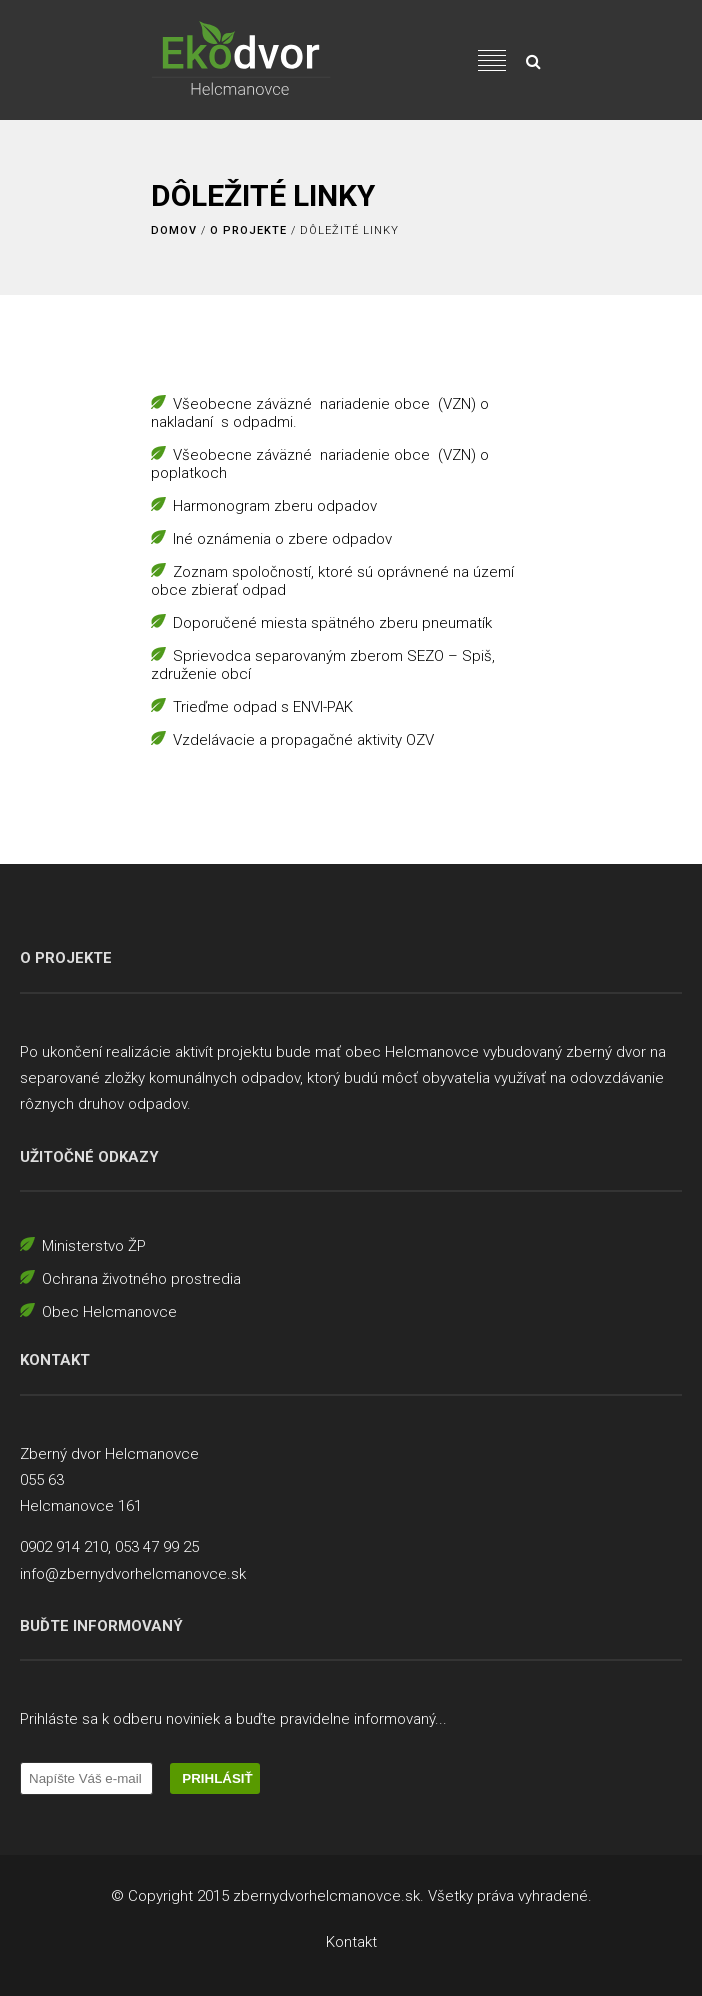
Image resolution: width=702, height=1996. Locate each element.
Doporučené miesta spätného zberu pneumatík (332, 623)
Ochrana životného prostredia (141, 1279)
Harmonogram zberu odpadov (275, 506)
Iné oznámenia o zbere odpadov (282, 539)
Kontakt (351, 1942)
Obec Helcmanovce (109, 1312)
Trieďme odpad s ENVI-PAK (263, 707)
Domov (174, 230)
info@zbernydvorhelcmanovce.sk (133, 1574)
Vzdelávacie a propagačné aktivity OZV (303, 740)
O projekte (248, 230)
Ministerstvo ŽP (94, 1246)
